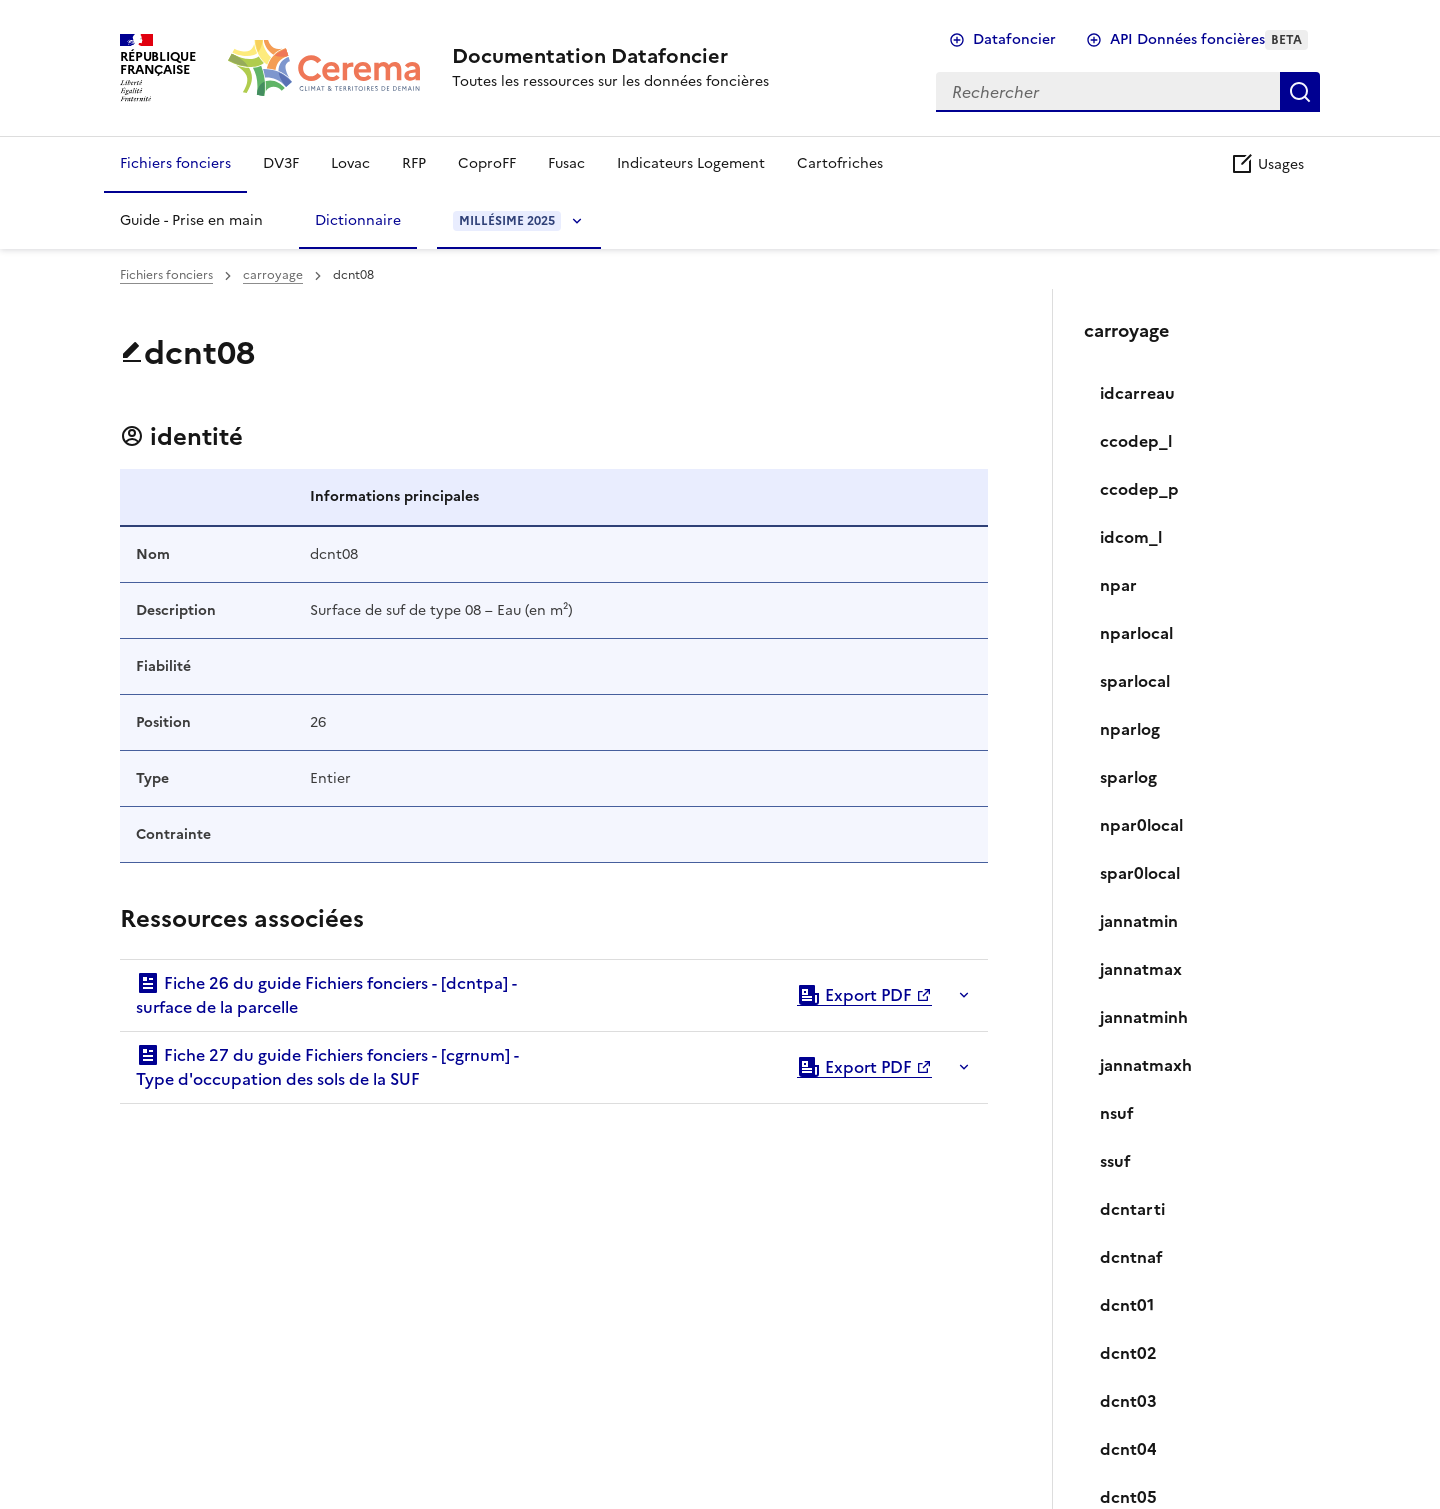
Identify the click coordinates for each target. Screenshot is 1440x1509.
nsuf (1117, 1113)
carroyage (273, 275)
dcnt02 (1128, 1353)
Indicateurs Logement (691, 163)
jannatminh (1144, 1017)
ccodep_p (1139, 489)
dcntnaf (1131, 1257)
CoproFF (487, 163)
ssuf (1115, 1161)
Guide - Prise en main (191, 220)
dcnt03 (1128, 1401)
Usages (1267, 164)
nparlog (1130, 729)
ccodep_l (1136, 441)
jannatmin (1139, 921)
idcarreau (1137, 393)
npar (1118, 585)
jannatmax (1141, 969)
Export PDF (854, 995)
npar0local (1141, 825)
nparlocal (1136, 633)
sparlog (1128, 777)
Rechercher (1300, 92)
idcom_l (1131, 537)
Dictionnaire (358, 220)
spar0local (1140, 873)
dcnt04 (1128, 1449)
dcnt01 (1127, 1305)
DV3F (281, 163)
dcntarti (1132, 1209)
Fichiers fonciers (175, 163)
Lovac (350, 163)
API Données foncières (1209, 39)
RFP (414, 163)
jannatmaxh (1146, 1065)
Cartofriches (840, 163)
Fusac (566, 163)
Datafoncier (1014, 39)
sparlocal (1135, 681)
